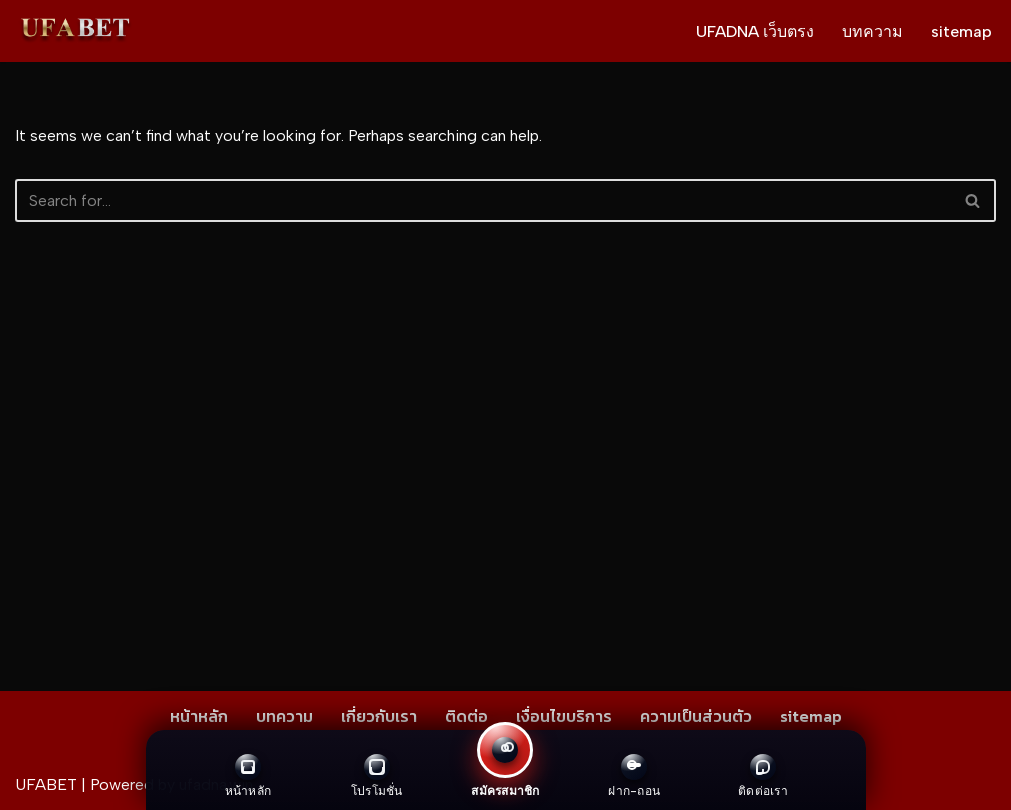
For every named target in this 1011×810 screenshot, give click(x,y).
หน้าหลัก (199, 716)
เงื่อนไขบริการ (564, 716)
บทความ (872, 31)
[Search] (483, 200)
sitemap (961, 31)
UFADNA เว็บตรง (755, 31)
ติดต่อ (466, 716)
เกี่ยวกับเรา (379, 716)
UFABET (46, 784)
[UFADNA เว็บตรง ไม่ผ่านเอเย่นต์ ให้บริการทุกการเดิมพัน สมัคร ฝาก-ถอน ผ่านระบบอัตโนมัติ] (75, 31)
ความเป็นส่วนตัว (696, 716)
